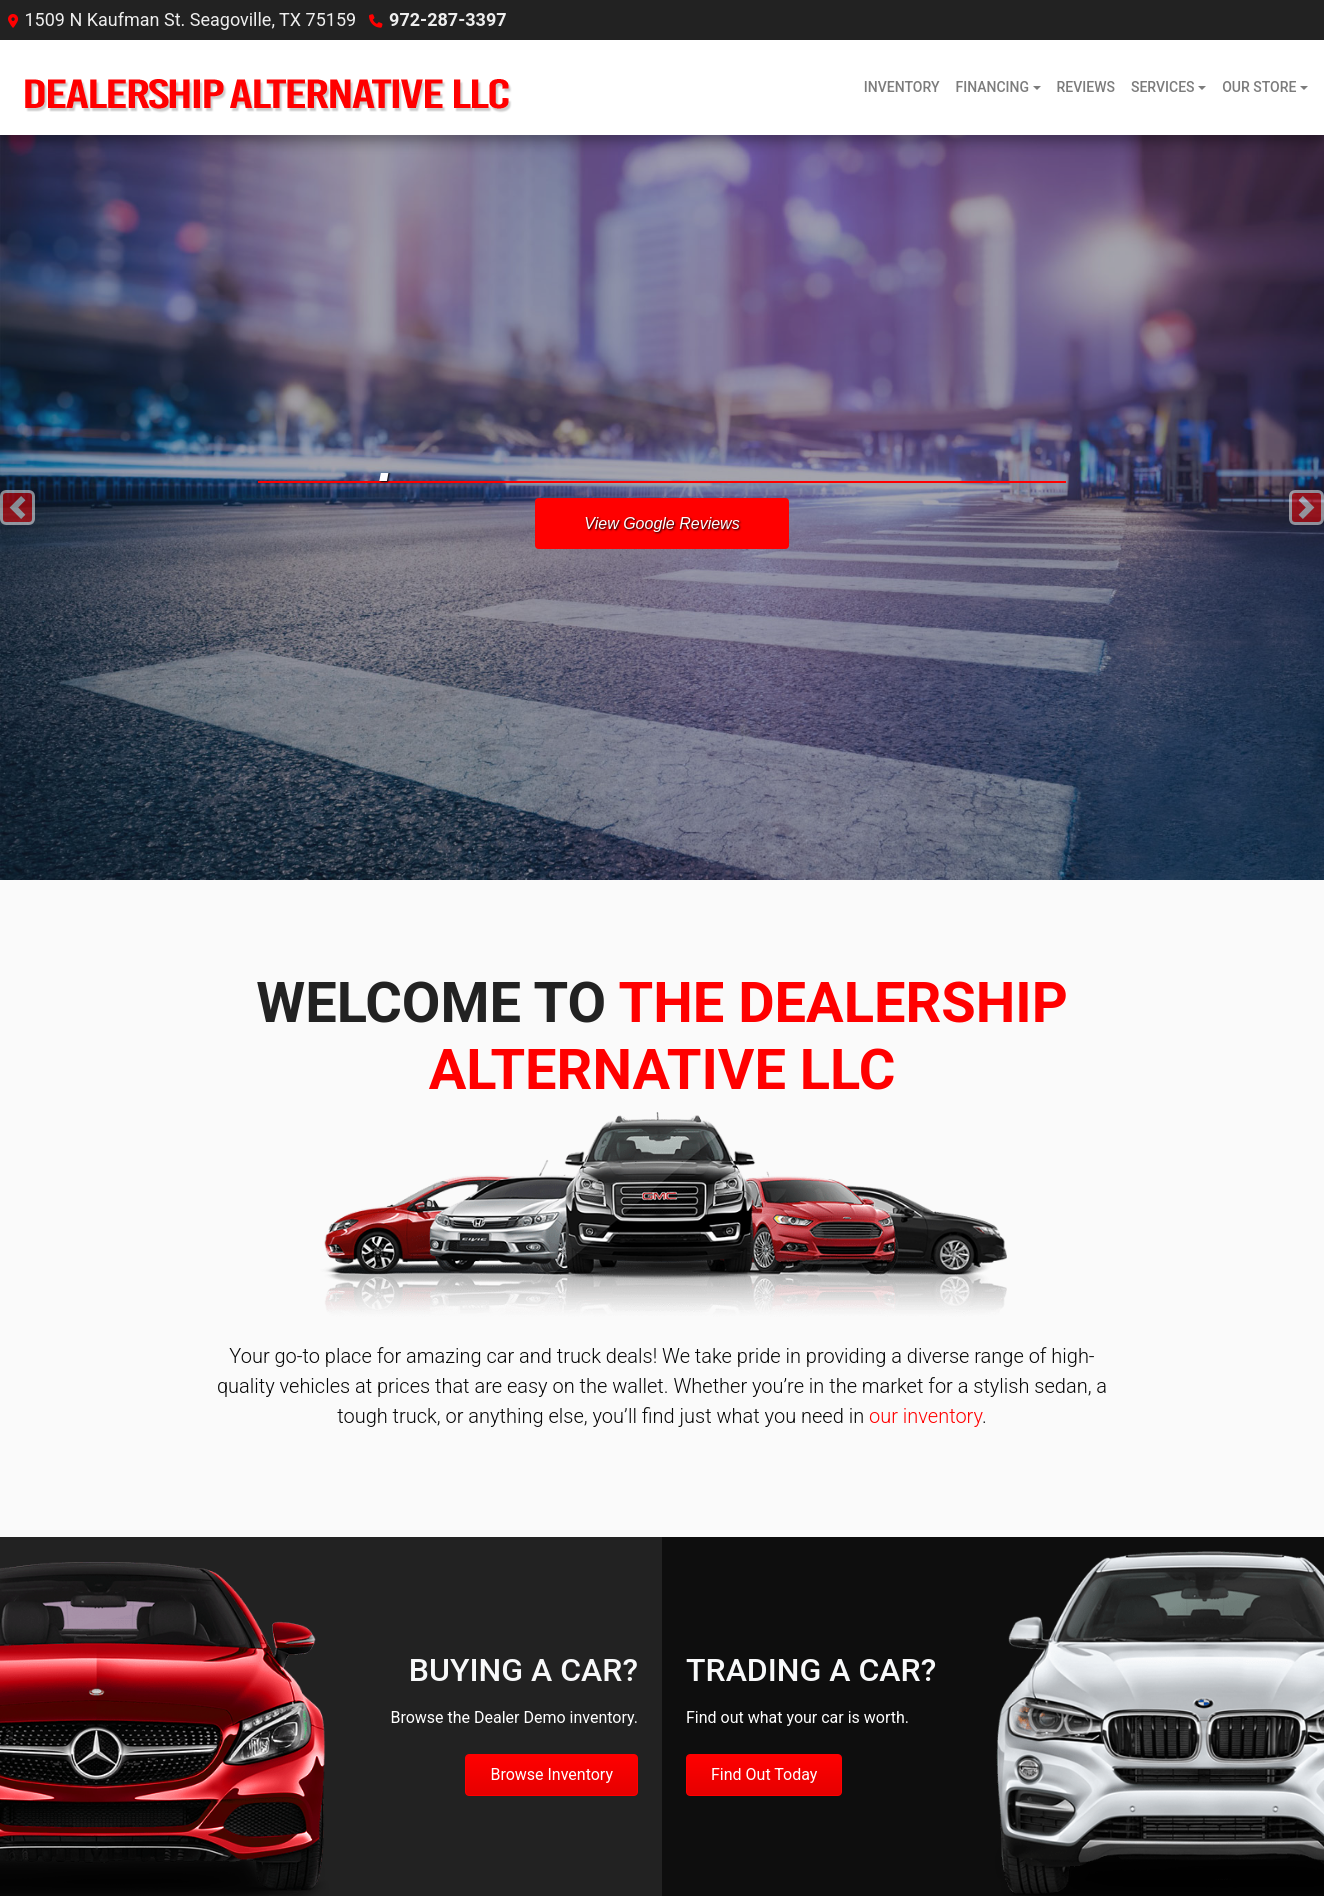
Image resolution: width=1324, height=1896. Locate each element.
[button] (17, 507)
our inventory (925, 1416)
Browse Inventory (551, 1774)
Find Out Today (764, 1774)
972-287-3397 (447, 19)
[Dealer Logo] (262, 87)
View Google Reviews (661, 523)
